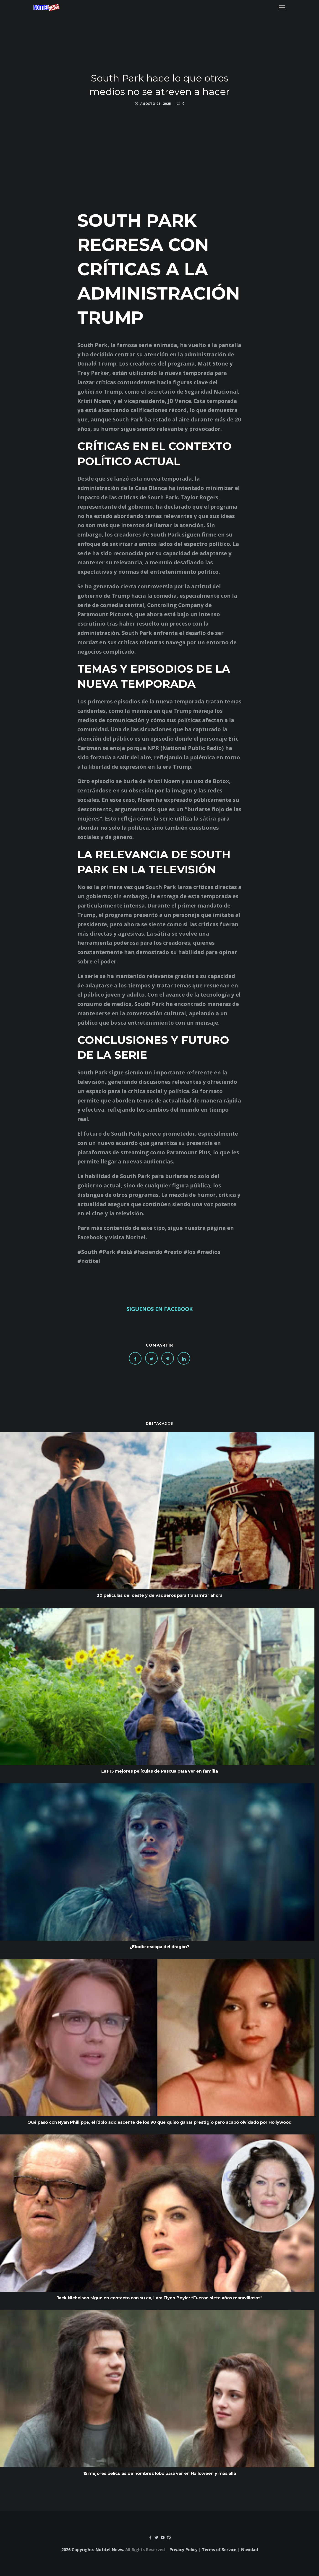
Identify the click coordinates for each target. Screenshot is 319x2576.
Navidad (249, 2549)
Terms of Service (219, 2549)
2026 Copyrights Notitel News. (92, 2549)
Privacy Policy (183, 2549)
